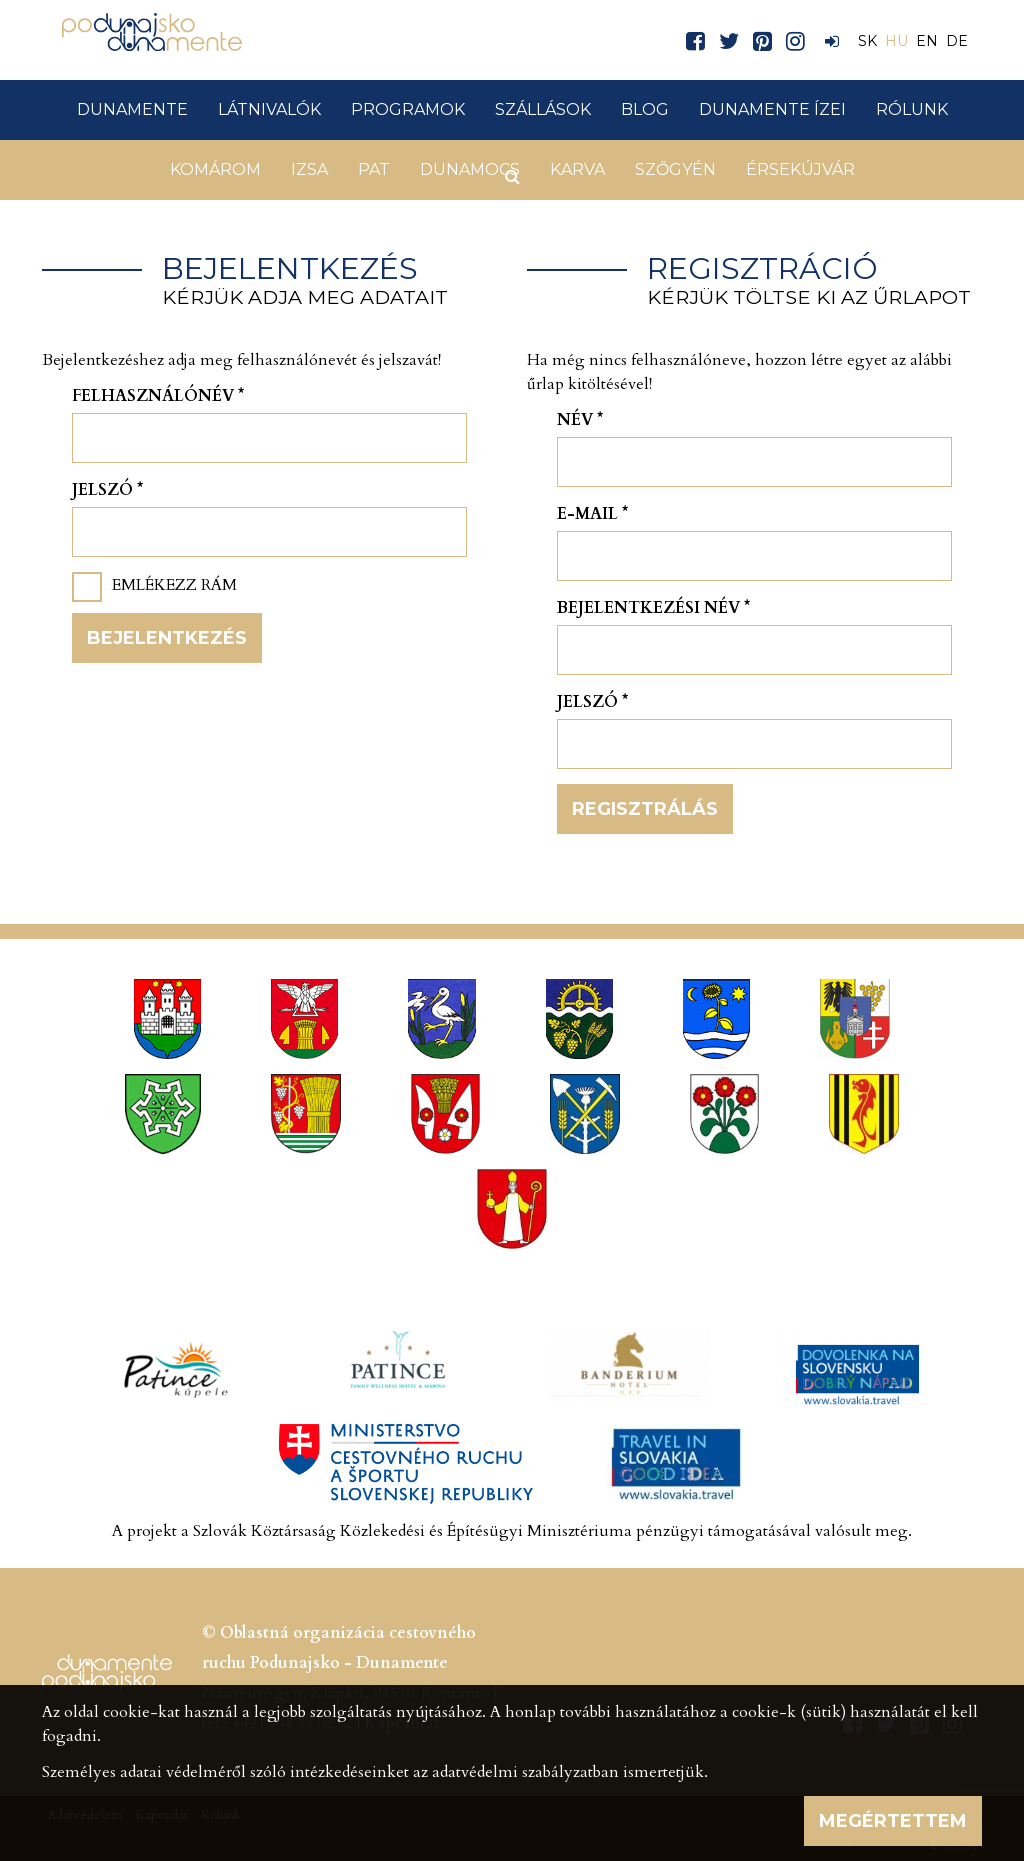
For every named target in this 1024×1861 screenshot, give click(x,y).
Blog (645, 109)
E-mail (592, 514)
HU (896, 41)
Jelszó (107, 490)
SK (867, 41)
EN (927, 41)
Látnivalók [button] (269, 109)
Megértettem (893, 1821)
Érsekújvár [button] (800, 169)
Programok (408, 109)
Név (580, 420)
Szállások (543, 109)
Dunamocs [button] (470, 169)
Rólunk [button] (912, 109)
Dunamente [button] (132, 109)
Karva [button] (577, 169)
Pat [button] (374, 169)
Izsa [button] (309, 169)
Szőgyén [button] (675, 169)
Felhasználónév (158, 396)
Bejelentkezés (167, 638)
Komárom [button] (215, 169)
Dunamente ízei (772, 109)
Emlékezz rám (174, 585)
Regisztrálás (645, 809)
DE (957, 41)
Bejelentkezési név (653, 608)
